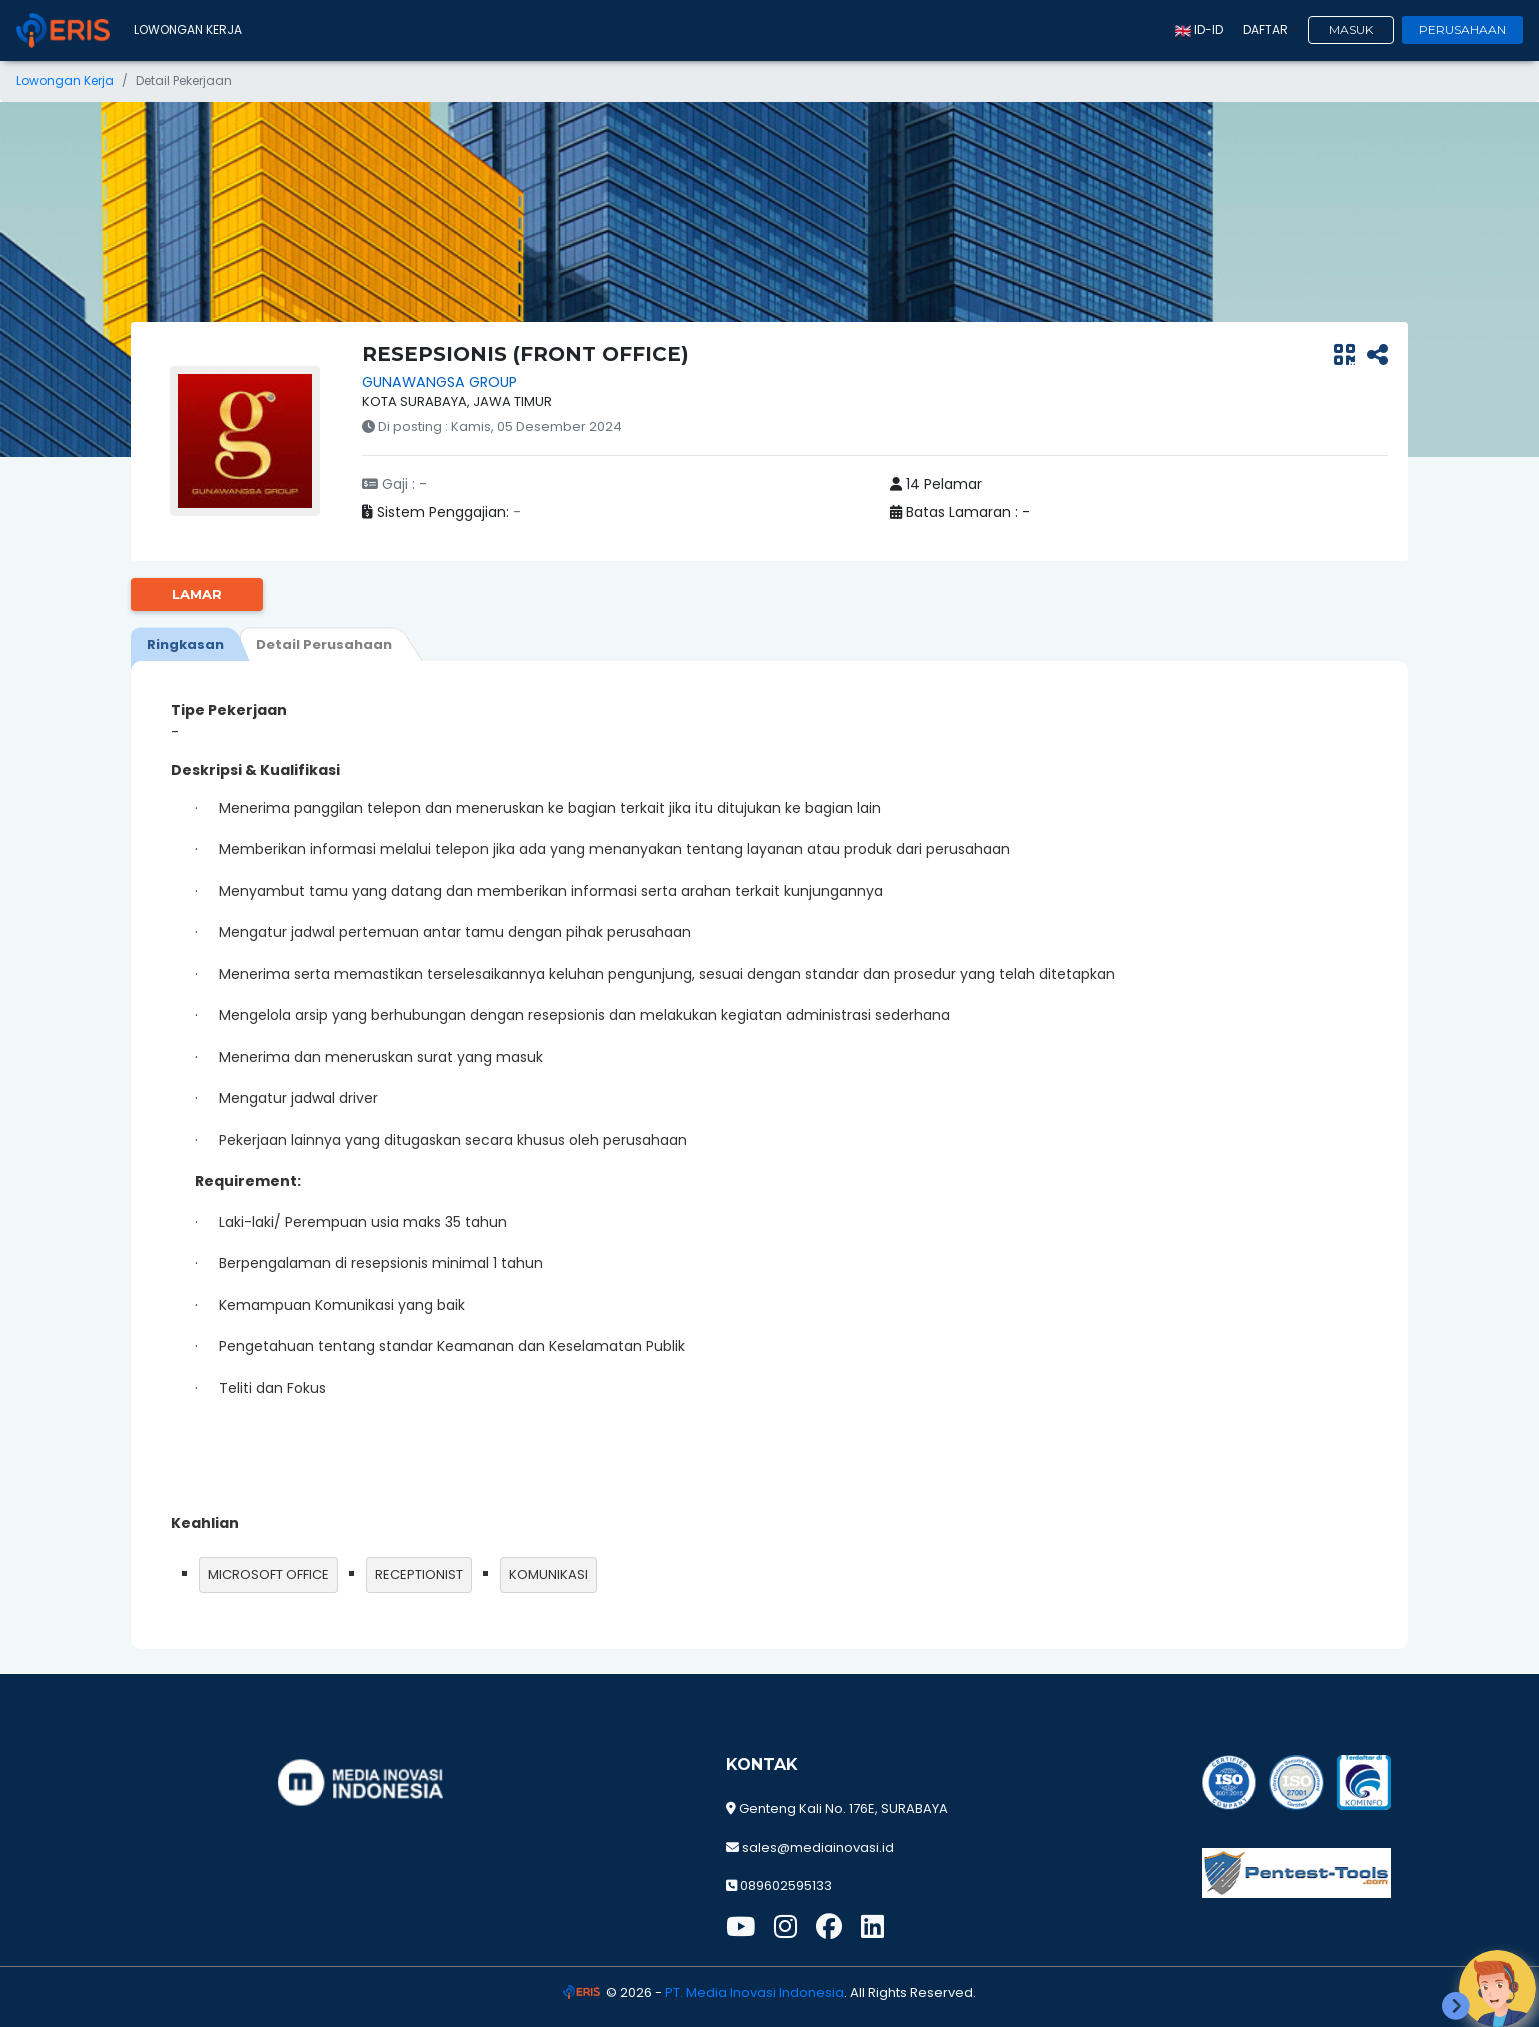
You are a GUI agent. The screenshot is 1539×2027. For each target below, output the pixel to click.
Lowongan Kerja (188, 29)
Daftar (1265, 29)
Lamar (197, 594)
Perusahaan (1462, 29)
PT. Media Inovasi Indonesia (754, 1992)
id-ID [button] (1199, 29)
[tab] (185, 644)
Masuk (1351, 29)
